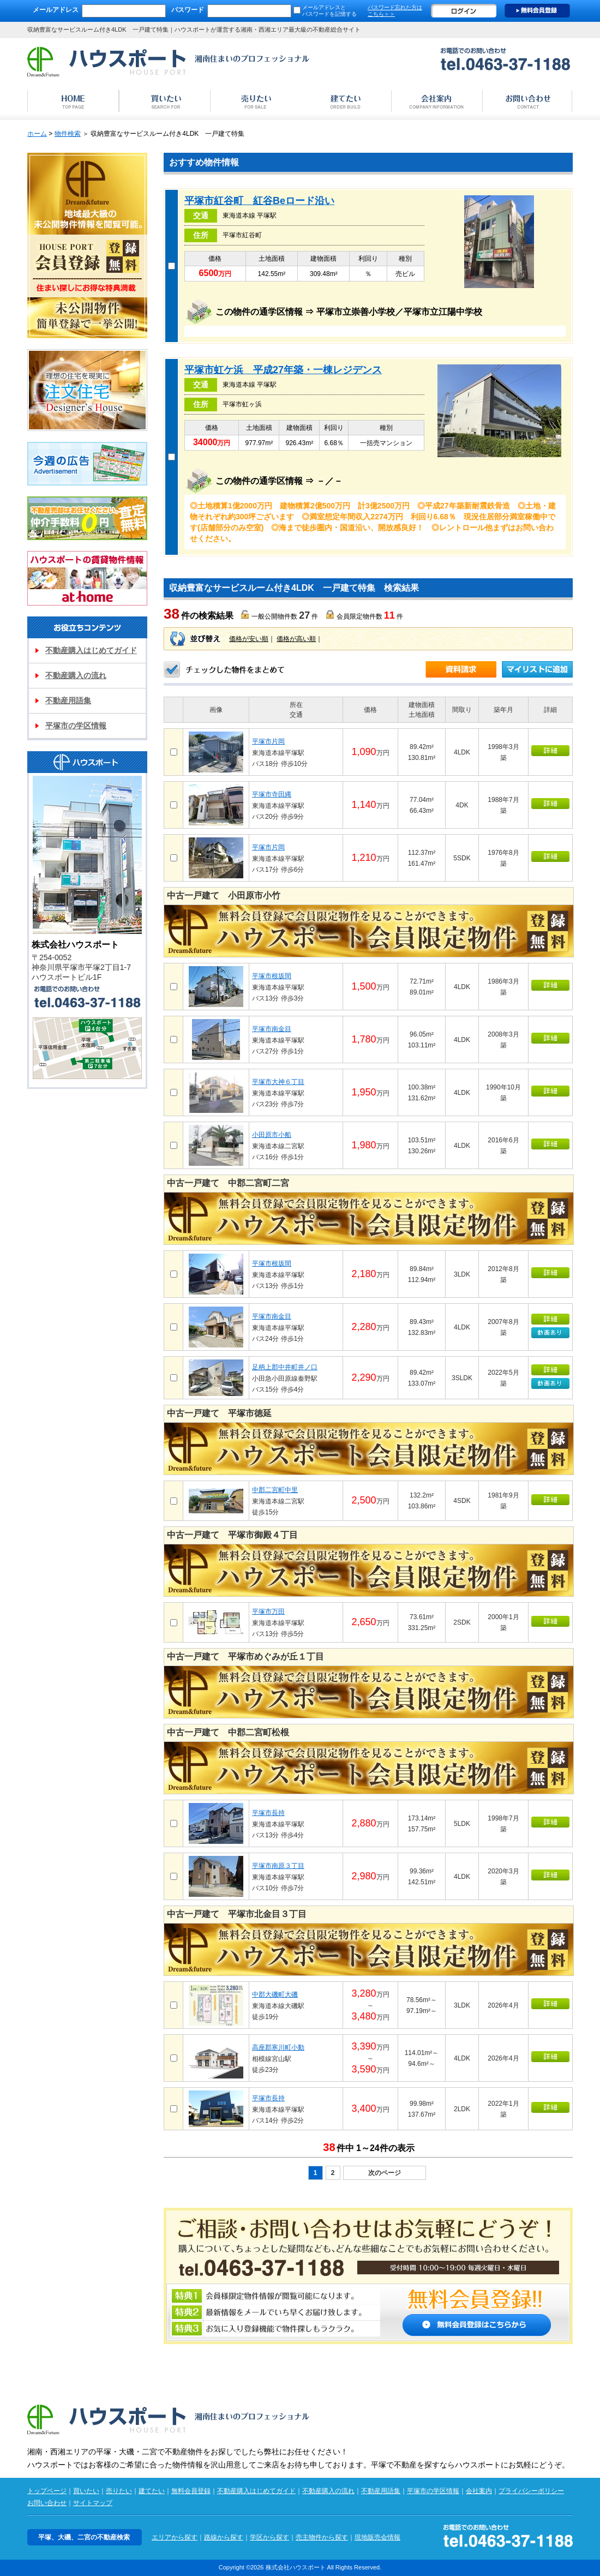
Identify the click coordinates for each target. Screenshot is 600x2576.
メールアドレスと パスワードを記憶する (329, 10)
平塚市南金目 (271, 1029)
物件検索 (68, 133)
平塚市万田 (268, 1611)
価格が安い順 (248, 639)
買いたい (86, 2491)
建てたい (152, 2491)
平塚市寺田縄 (271, 794)
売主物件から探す (322, 2537)
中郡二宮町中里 (275, 1490)
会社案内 (479, 2491)
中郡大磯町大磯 (275, 1994)
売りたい (119, 2491)
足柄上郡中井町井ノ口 (284, 1367)
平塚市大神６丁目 (278, 1082)
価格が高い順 (296, 639)
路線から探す (223, 2537)
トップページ (47, 2491)
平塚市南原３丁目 (278, 1866)
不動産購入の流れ (75, 675)
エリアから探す (174, 2537)
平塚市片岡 (268, 741)
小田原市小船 (271, 1135)
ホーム (37, 133)
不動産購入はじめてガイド (91, 650)
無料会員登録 (537, 10)
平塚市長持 (268, 1813)
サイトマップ (92, 2503)
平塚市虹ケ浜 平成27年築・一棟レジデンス (283, 369)
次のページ (384, 2173)
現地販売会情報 (377, 2537)
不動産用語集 (68, 700)
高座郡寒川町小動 (278, 2047)
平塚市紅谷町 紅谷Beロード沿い (259, 200)
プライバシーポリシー (531, 2491)
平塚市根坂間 (271, 976)
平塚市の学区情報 (75, 725)
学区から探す (269, 2537)
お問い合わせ (47, 2503)
